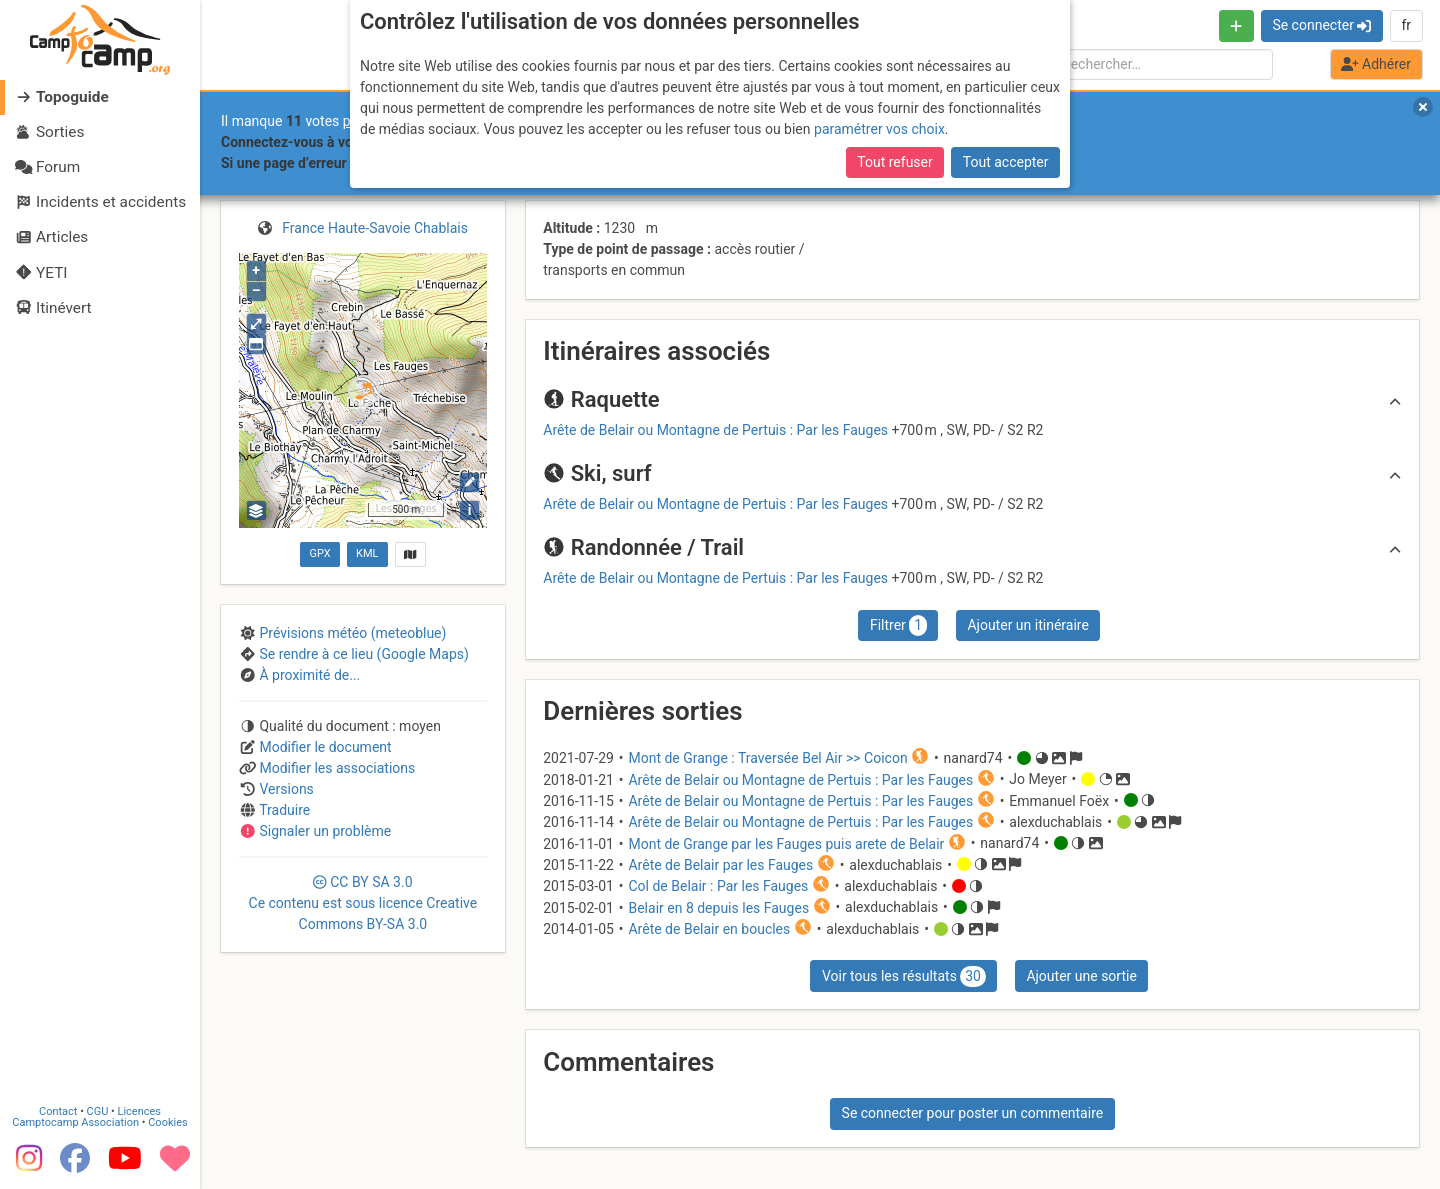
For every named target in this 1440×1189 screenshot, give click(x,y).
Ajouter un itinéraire (1027, 625)
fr (1406, 25)
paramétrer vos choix (879, 129)
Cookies (167, 1121)
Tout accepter (1006, 162)
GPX (319, 553)
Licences (139, 1110)
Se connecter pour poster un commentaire (973, 1113)
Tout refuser (894, 162)
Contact (58, 1110)
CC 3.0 (363, 903)
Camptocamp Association (75, 1121)
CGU (98, 1110)
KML (367, 553)
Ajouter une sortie (1081, 976)
